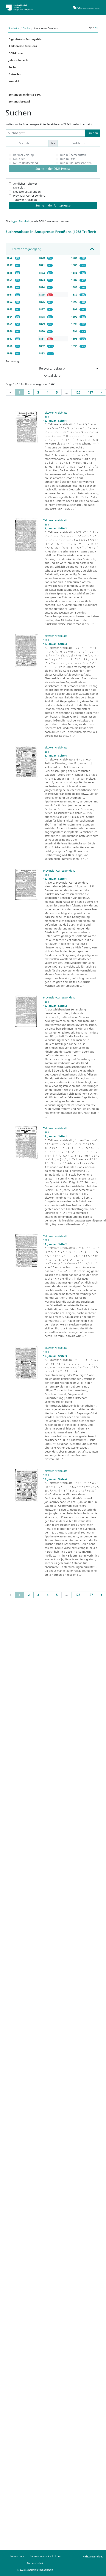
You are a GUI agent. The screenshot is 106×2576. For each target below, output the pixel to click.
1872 (42, 272)
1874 (42, 287)
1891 (74, 309)
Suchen (93, 133)
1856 (10, 258)
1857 (10, 265)
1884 (74, 258)
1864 (10, 316)
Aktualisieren (53, 375)
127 (90, 392)
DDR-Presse (16, 53)
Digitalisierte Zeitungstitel (25, 39)
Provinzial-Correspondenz (29, 195)
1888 (74, 287)
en (96, 28)
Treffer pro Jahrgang (26, 249)
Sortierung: (13, 361)
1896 (74, 346)
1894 (74, 331)
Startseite (13, 28)
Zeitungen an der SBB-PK (24, 94)
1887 (74, 280)
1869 (10, 353)
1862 (10, 302)
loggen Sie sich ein (20, 221)
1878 (42, 316)
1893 (74, 324)
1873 (42, 280)
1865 (10, 324)
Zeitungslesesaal (19, 101)
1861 (10, 294)
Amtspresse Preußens (23, 46)
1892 (74, 316)
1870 (42, 258)
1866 (10, 331)
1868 (10, 346)
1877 (42, 309)
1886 (74, 272)
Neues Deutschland (25, 163)
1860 (10, 287)
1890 (74, 302)
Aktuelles (15, 74)
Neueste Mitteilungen (27, 191)
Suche (26, 28)
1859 (10, 280)
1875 (42, 294)
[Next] (101, 392)
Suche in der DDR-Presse (53, 169)
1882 (42, 346)
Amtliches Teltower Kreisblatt (25, 185)
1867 (10, 338)
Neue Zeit (19, 159)
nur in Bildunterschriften (76, 163)
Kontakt (14, 81)
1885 (74, 265)
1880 (42, 331)
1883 (42, 353)
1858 (10, 272)
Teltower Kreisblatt (25, 199)
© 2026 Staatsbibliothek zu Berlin (35, 2569)
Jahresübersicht (19, 60)
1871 (42, 265)
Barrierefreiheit (35, 2563)
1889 (74, 294)
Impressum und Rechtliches (45, 2556)
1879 (42, 324)
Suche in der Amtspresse (53, 205)
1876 (42, 302)
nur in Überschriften (73, 155)
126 (77, 392)
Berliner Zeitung (23, 155)
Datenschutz (17, 2556)
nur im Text (67, 159)
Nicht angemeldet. (93, 2556)
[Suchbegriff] (45, 133)
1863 (10, 309)
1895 (74, 338)
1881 (42, 338)
